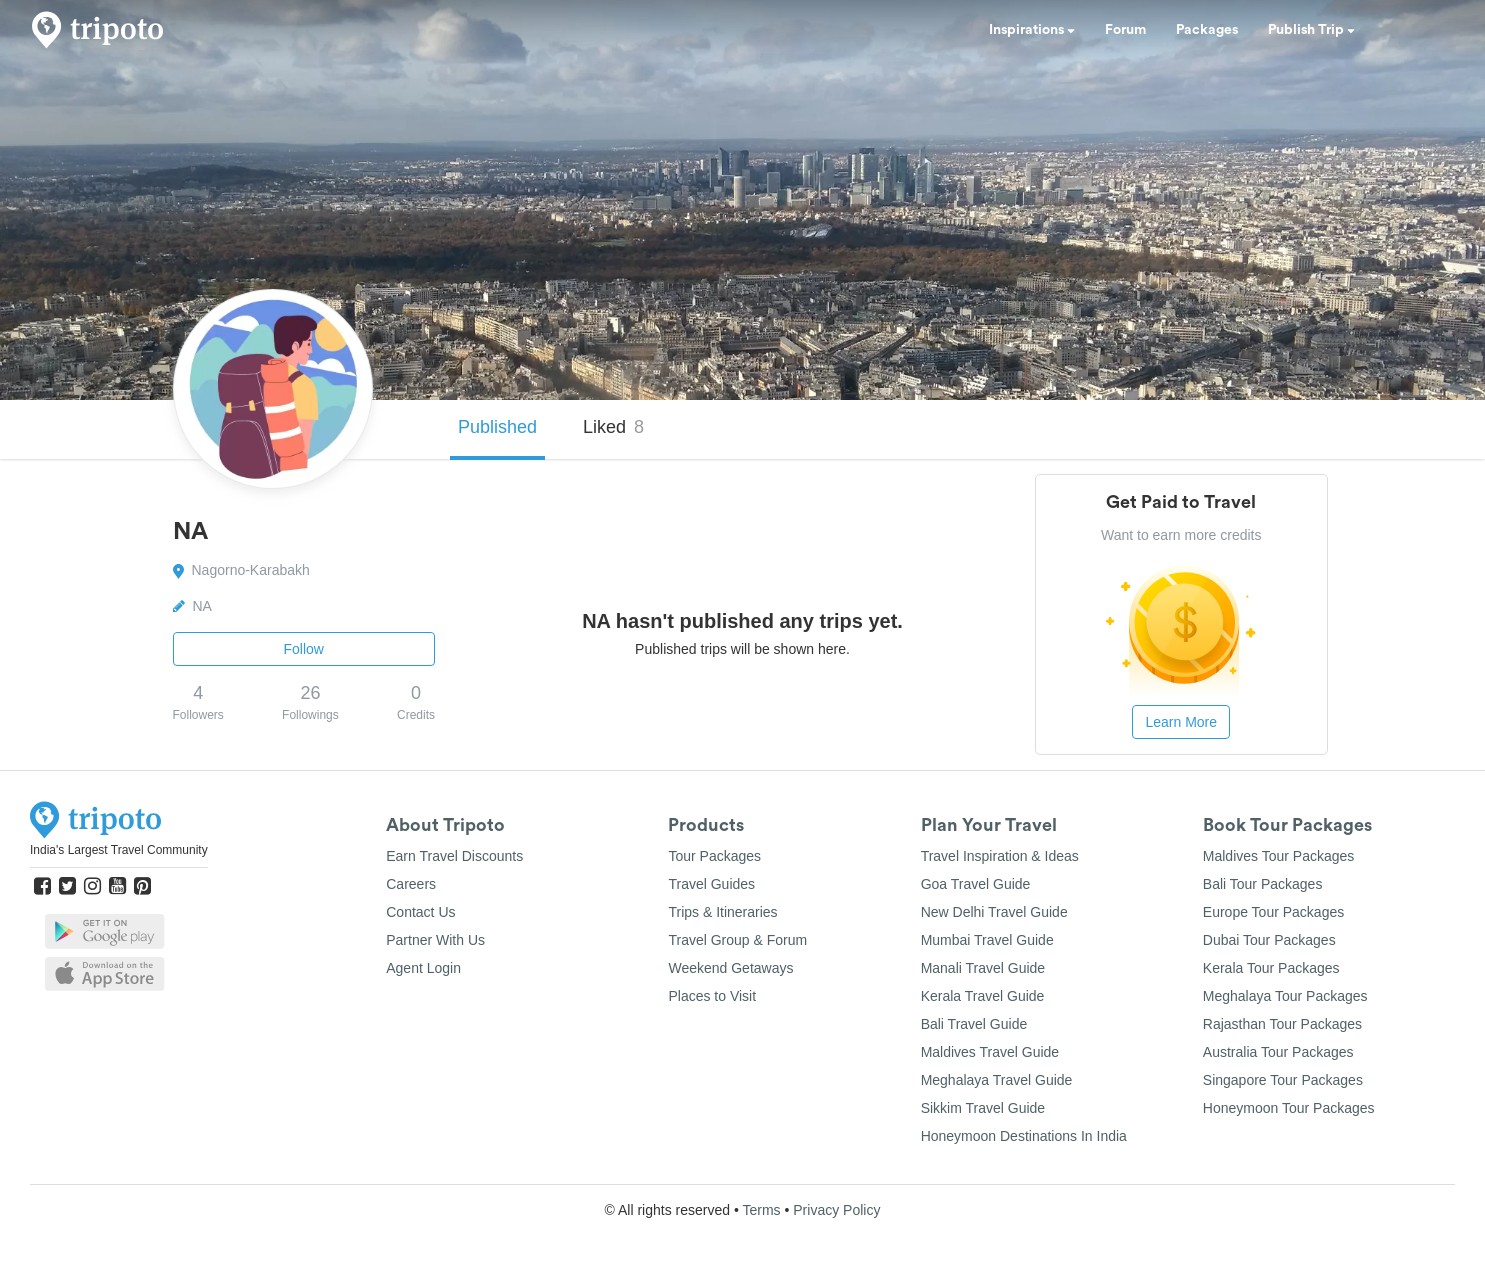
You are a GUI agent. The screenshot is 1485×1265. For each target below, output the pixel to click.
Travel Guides (711, 884)
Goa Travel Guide (976, 884)
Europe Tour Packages (1273, 912)
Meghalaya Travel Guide (997, 1080)
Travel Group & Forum (737, 940)
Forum (1125, 30)
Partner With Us (435, 940)
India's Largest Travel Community (119, 850)
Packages (1207, 30)
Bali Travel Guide (974, 1024)
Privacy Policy (836, 1210)
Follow (304, 649)
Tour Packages (714, 856)
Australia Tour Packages (1278, 1052)
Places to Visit (712, 996)
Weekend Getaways (730, 968)
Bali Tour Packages (1263, 884)
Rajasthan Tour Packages (1282, 1024)
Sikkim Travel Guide (983, 1108)
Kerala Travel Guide (983, 996)
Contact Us (420, 912)
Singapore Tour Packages (1283, 1080)
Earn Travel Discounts (454, 856)
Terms (761, 1210)
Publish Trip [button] (1311, 30)
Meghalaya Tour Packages (1285, 996)
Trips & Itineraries (722, 912)
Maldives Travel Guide (990, 1052)
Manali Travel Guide (983, 968)
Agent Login (423, 968)
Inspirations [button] (1032, 30)
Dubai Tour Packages (1269, 940)
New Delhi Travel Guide (994, 912)
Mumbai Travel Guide (987, 940)
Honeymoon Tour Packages (1289, 1108)
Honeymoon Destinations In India (1024, 1136)
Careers (411, 884)
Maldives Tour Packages (1278, 856)
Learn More (1181, 722)
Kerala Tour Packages (1271, 968)
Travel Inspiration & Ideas (1000, 856)
